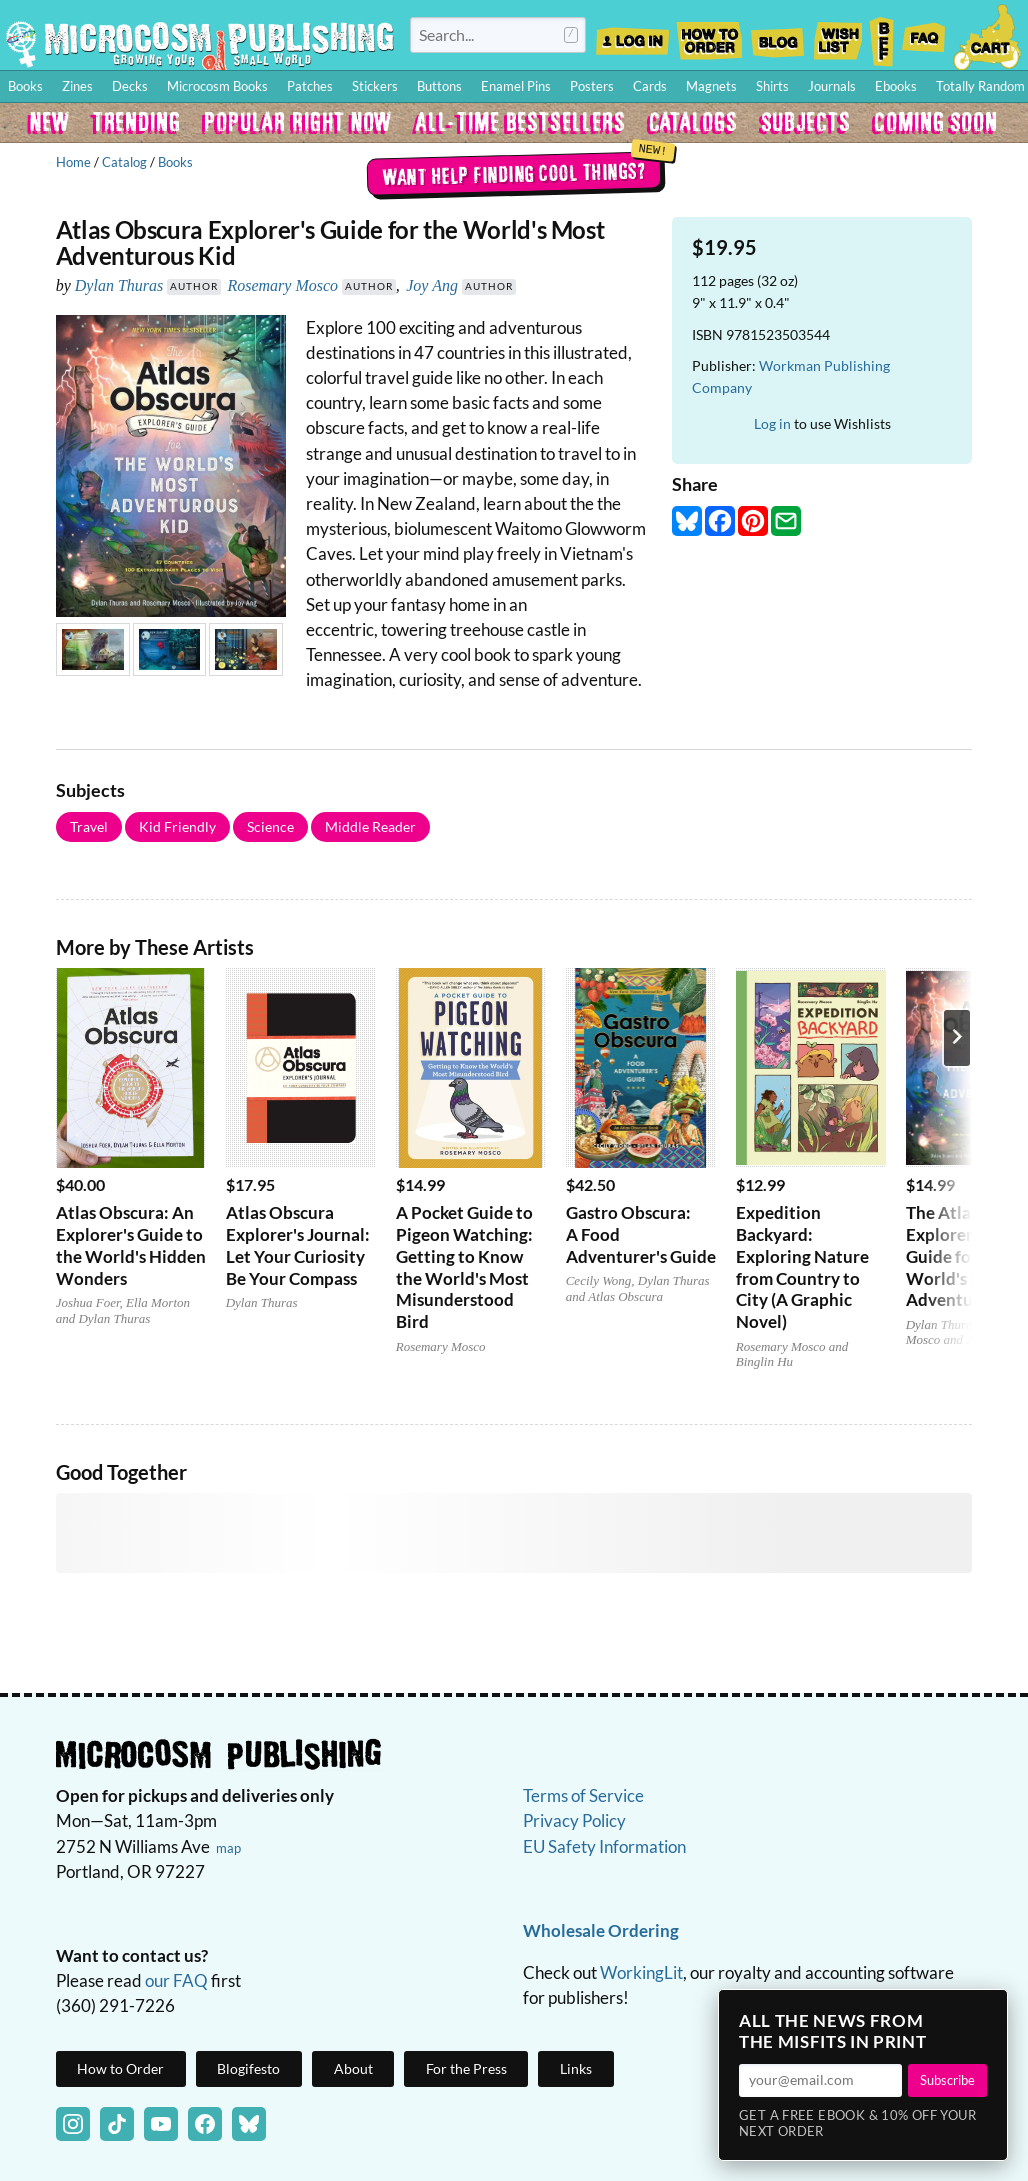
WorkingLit (641, 1972)
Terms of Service (583, 1795)
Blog (777, 35)
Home (73, 162)
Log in (772, 423)
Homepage (200, 44)
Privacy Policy (574, 1820)
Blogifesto (248, 2068)
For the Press (466, 2068)
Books (175, 162)
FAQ (924, 35)
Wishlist (837, 35)
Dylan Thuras (119, 285)
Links (576, 2068)
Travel (89, 826)
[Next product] (957, 1038)
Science (270, 826)
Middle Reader (370, 826)
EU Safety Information (604, 1846)
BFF (882, 35)
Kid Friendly (177, 826)
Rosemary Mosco (282, 285)
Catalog (124, 162)
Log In (632, 35)
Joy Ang (432, 285)
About (353, 2068)
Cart (988, 35)
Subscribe (947, 2080)
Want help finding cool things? (514, 173)
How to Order (709, 35)
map (228, 1848)
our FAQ (176, 1980)
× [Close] (986, 2011)
